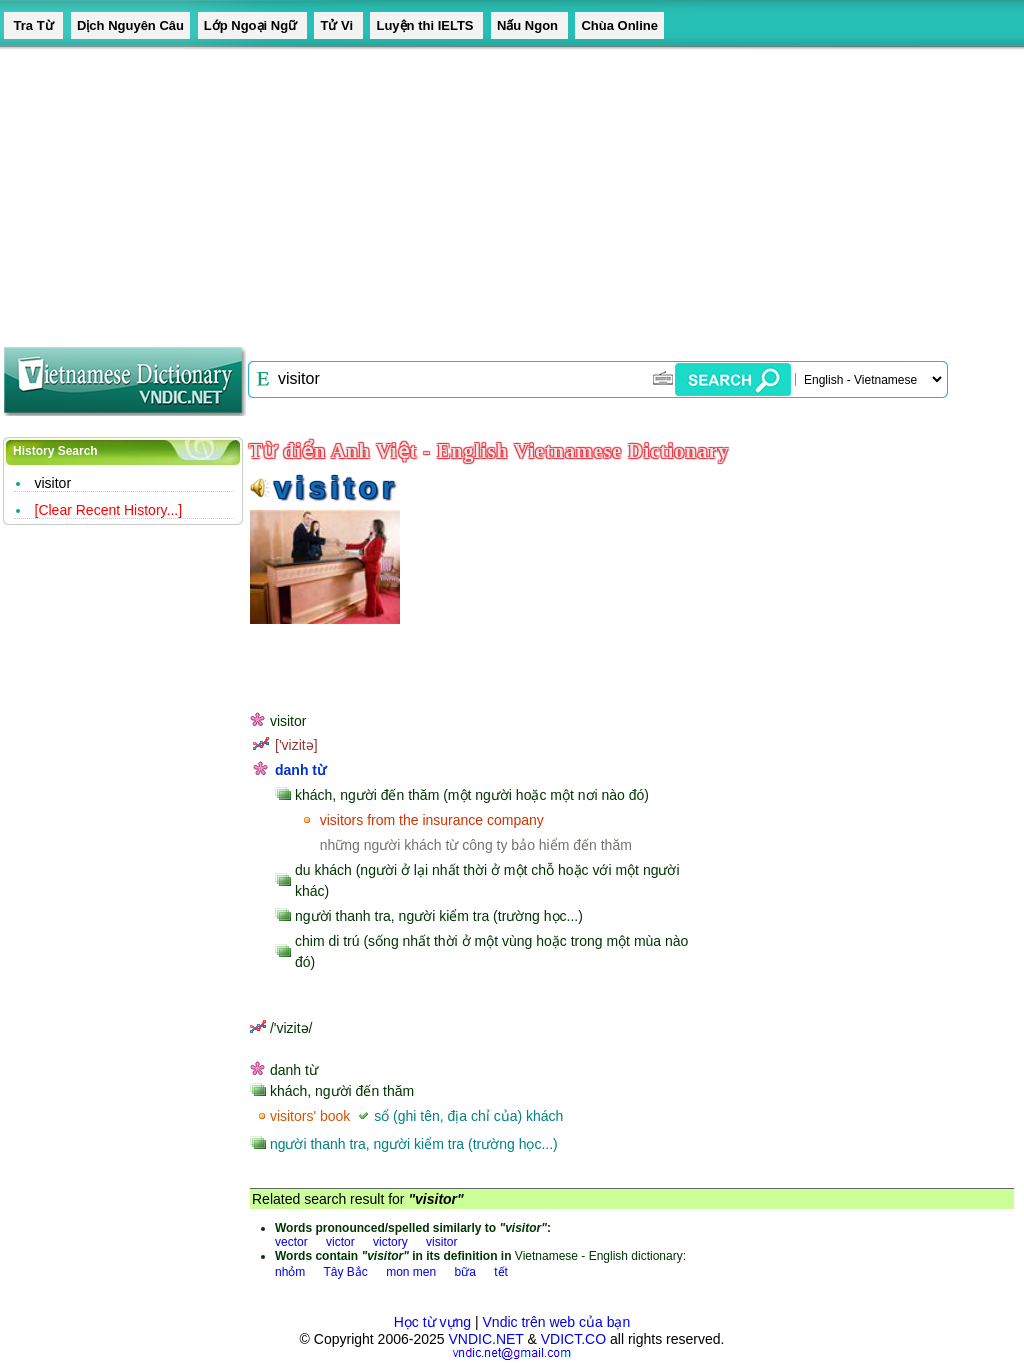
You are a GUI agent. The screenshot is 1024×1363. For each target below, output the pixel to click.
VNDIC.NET (485, 1339)
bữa (465, 1272)
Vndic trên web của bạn (557, 1322)
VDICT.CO (573, 1339)
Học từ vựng (432, 1322)
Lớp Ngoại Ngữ (252, 25)
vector (291, 1242)
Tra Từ (33, 25)
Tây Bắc (345, 1272)
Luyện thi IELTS (426, 25)
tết (501, 1272)
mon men (411, 1272)
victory (390, 1242)
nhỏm (290, 1272)
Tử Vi (338, 25)
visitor (53, 483)
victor (340, 1242)
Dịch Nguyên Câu (130, 25)
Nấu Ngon (529, 25)
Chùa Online (619, 25)
